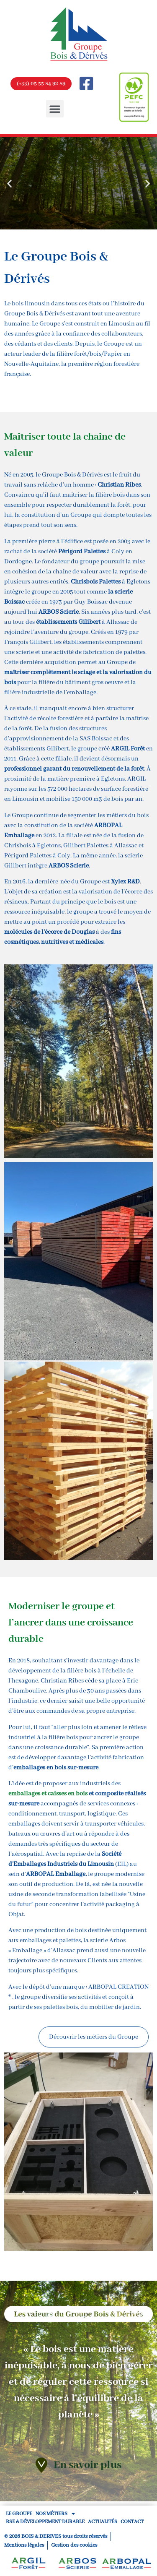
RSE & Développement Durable (45, 2522)
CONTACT (132, 2522)
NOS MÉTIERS (55, 2514)
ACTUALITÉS (102, 2522)
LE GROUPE (19, 2514)
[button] (55, 108)
